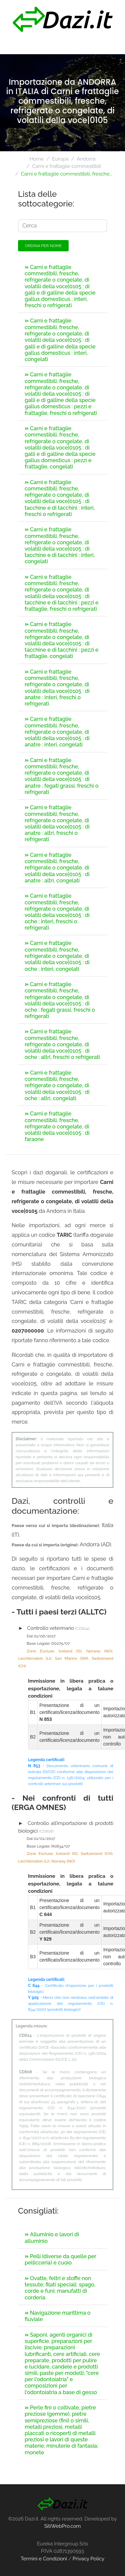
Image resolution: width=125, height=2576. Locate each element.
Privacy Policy (88, 2559)
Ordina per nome (43, 245)
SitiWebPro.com (62, 2526)
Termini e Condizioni (44, 2559)
